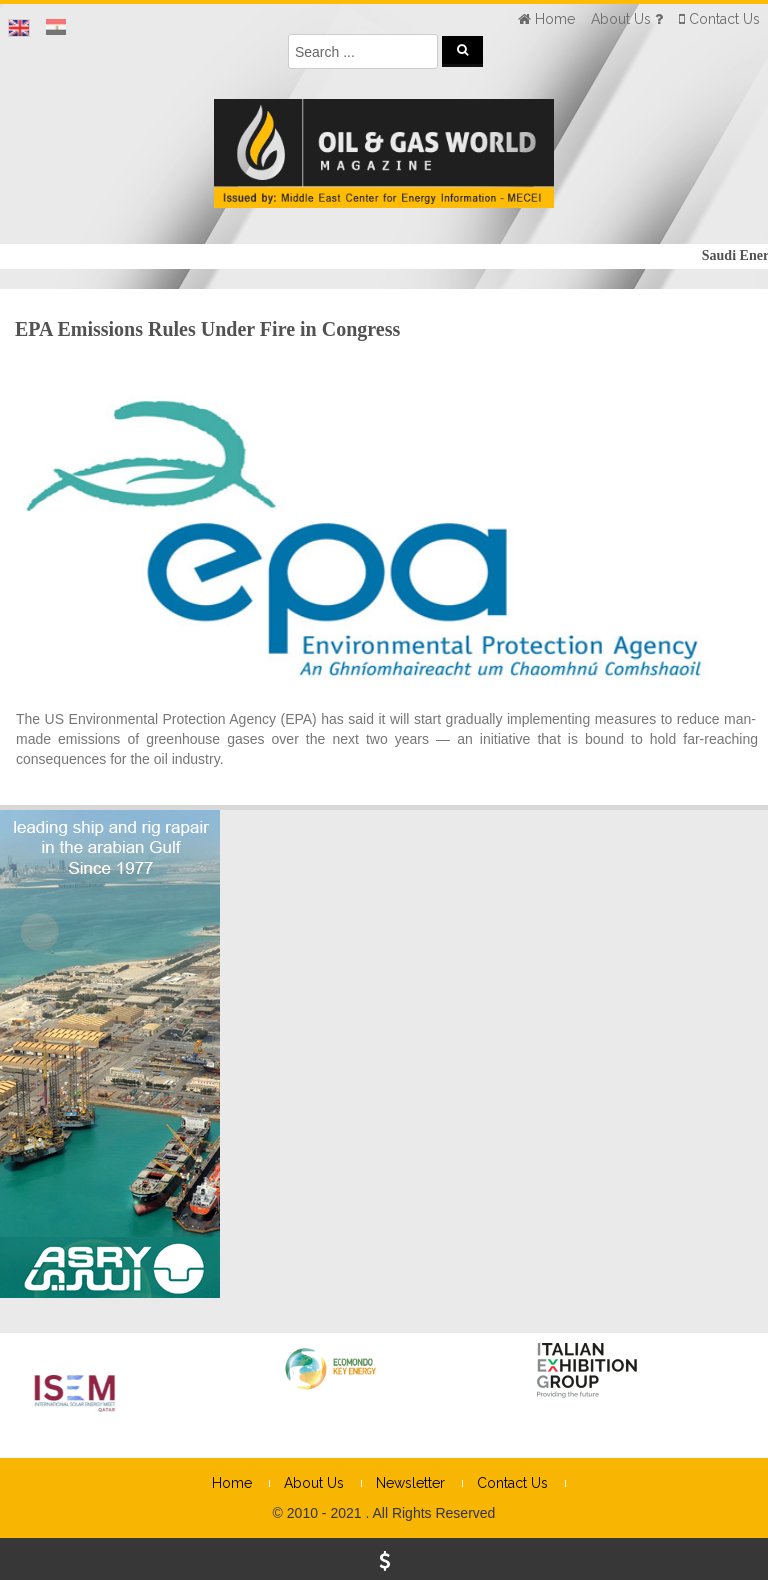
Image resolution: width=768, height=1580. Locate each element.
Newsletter (410, 1483)
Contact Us (512, 1483)
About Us (314, 1483)
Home (232, 1483)
